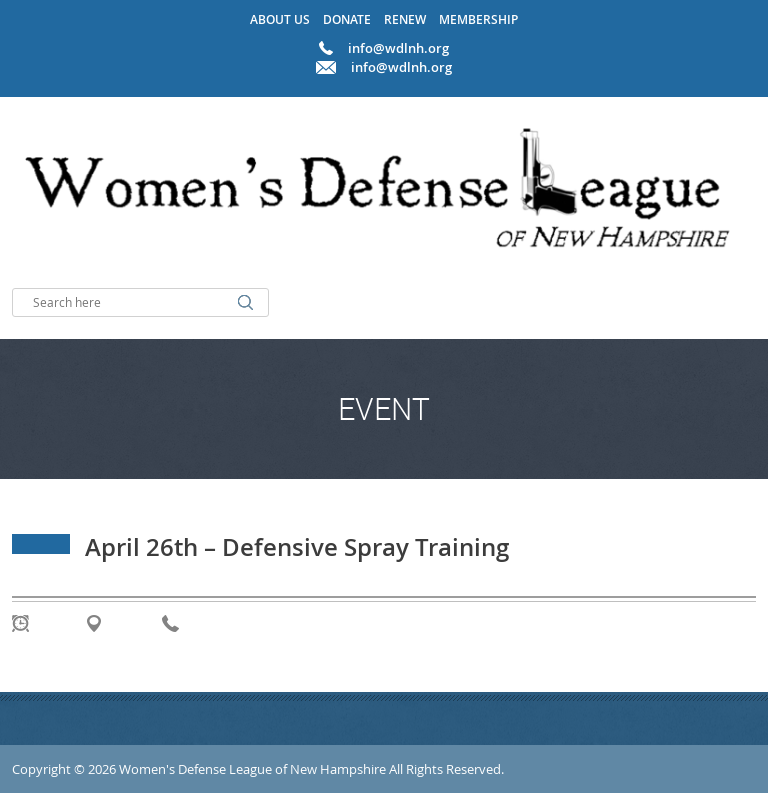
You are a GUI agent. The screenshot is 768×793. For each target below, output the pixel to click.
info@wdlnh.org (401, 67)
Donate (347, 19)
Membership (478, 19)
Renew (405, 19)
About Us (280, 19)
